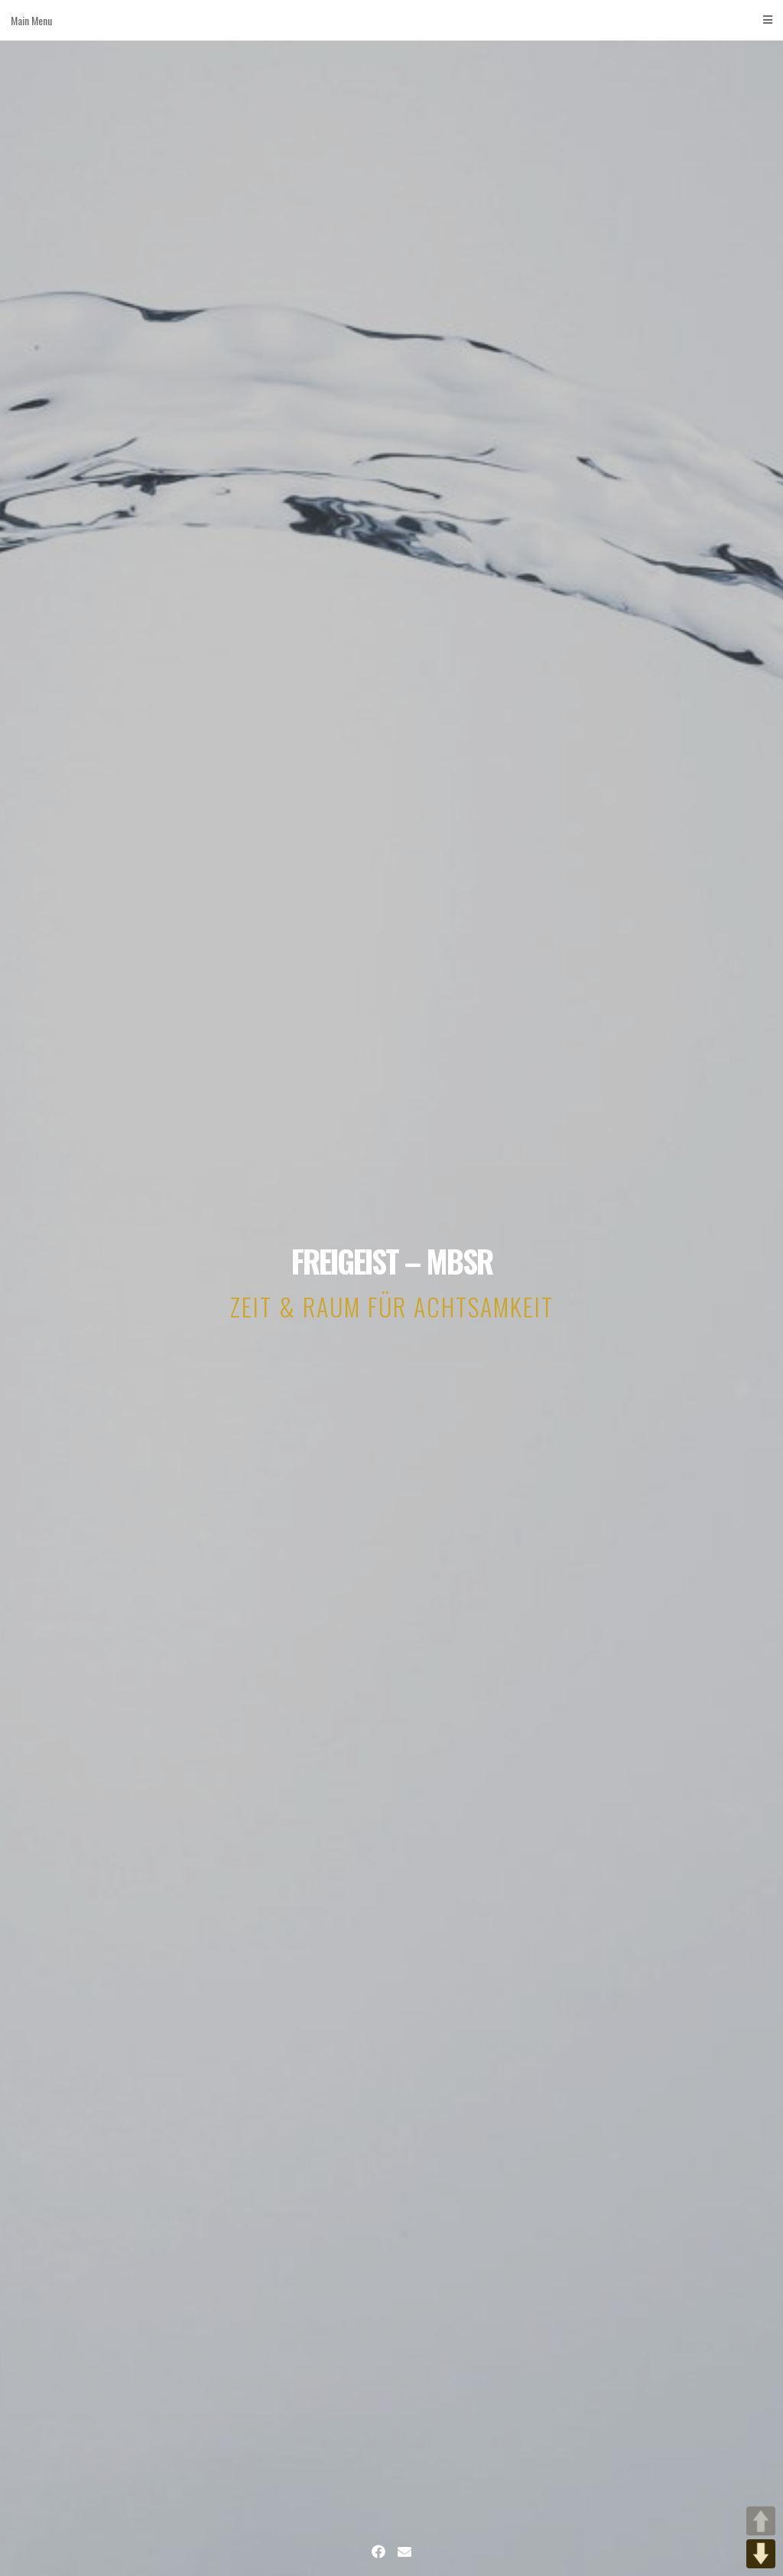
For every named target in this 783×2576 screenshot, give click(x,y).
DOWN (760, 2553)
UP (760, 2520)
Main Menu (391, 20)
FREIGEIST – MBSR (391, 1261)
